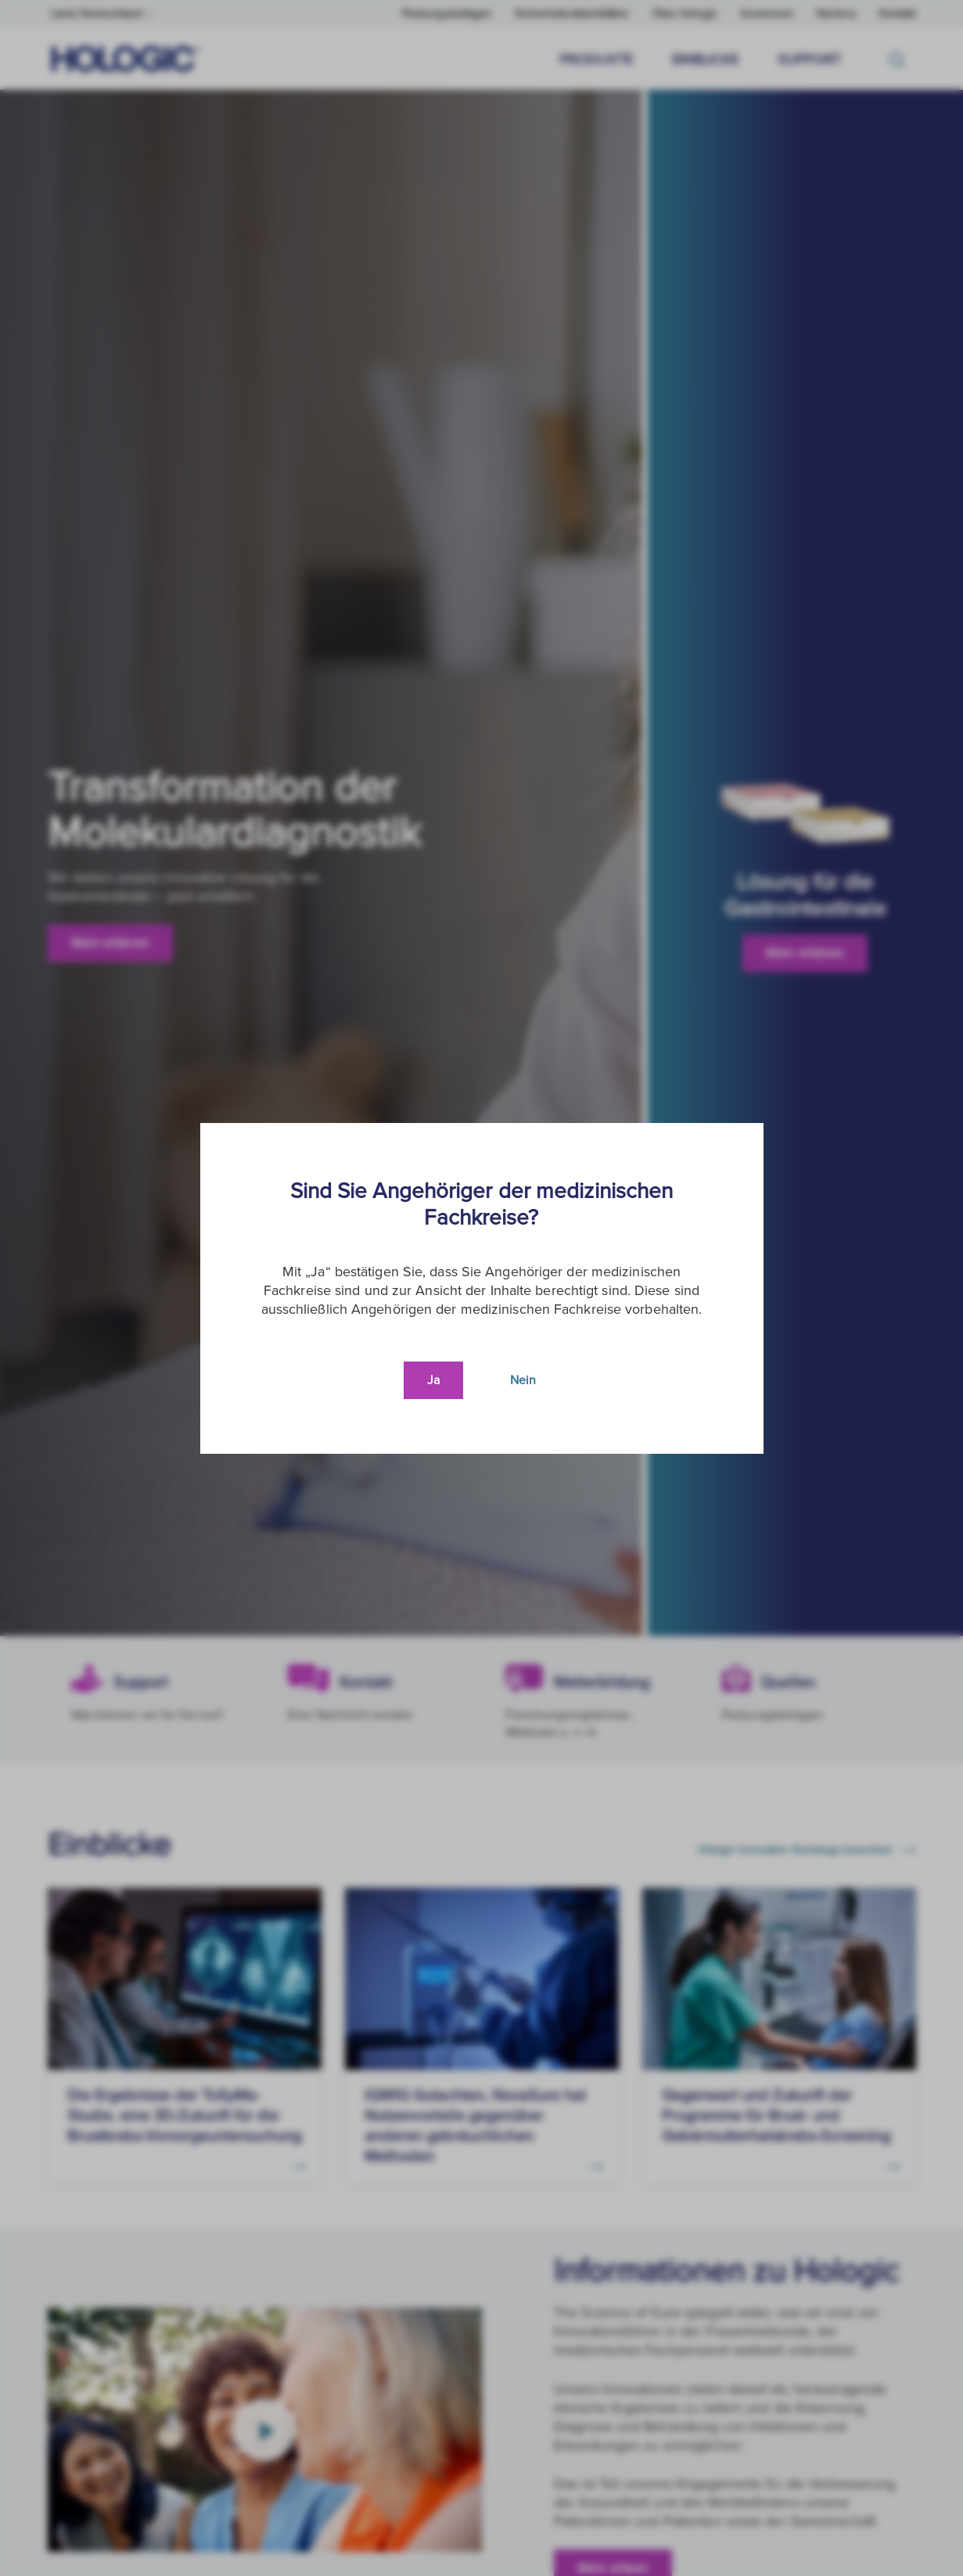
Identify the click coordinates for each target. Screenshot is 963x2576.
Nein (523, 1380)
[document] (482, 1288)
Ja (433, 1380)
